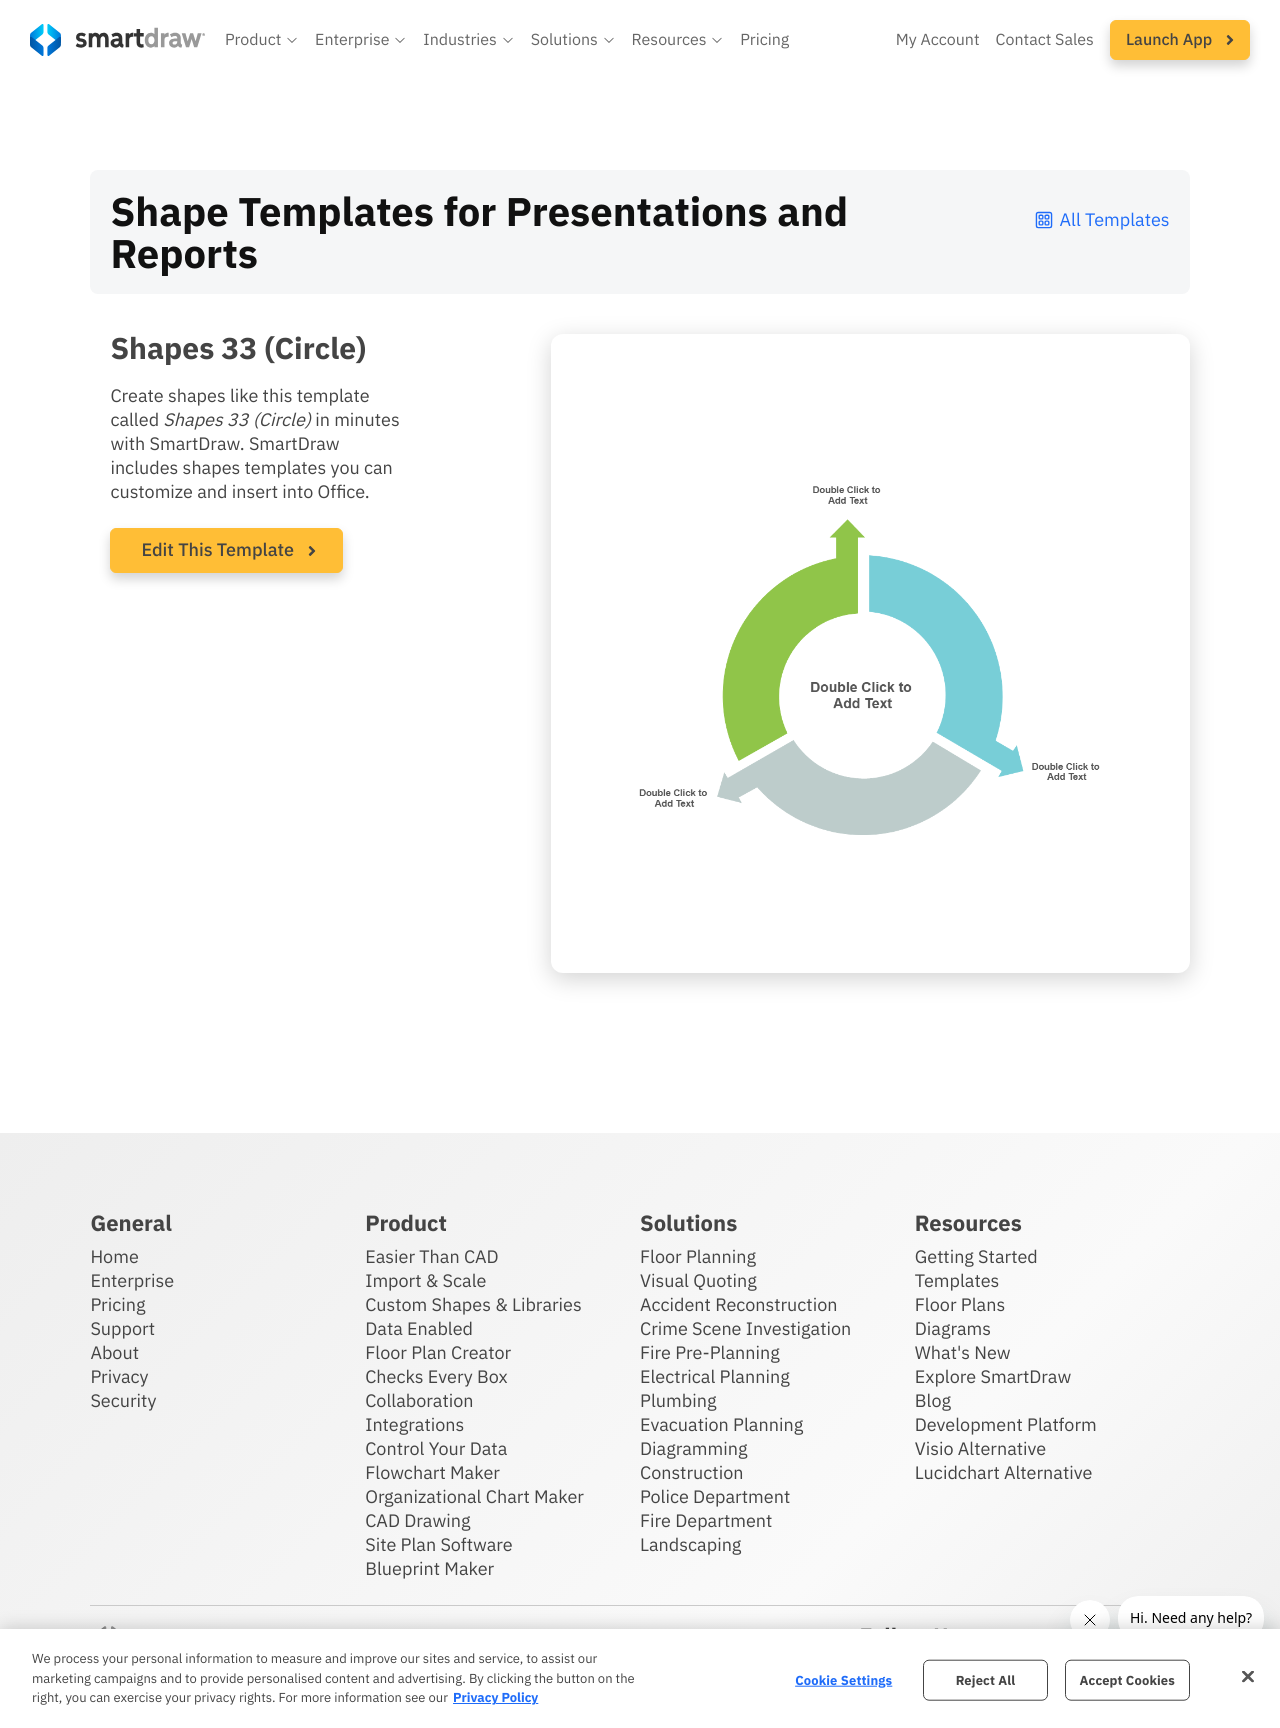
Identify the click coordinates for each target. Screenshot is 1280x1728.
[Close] (1248, 1676)
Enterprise (132, 1280)
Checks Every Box (436, 1376)
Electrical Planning (715, 1376)
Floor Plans (960, 1304)
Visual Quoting (698, 1280)
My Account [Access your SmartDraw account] (938, 40)
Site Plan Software (438, 1544)
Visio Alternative (980, 1448)
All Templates (1101, 219)
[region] (640, 1678)
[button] (262, 40)
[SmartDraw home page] (117, 40)
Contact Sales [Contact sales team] (1045, 40)
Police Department (715, 1496)
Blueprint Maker (429, 1568)
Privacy (119, 1376)
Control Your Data (436, 1448)
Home (114, 1256)
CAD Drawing (417, 1520)
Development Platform (1006, 1424)
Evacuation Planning (721, 1424)
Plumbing (678, 1400)
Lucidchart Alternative (1004, 1472)
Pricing (117, 1304)
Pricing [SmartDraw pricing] (764, 40)
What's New (963, 1352)
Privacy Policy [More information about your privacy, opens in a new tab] (495, 1697)
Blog (933, 1400)
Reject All (986, 1679)
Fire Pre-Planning (710, 1352)
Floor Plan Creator (438, 1352)
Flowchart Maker (432, 1472)
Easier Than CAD (432, 1256)
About (114, 1352)
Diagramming (694, 1448)
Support (122, 1328)
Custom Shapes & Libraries (473, 1304)
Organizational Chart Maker (474, 1496)
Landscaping (690, 1544)
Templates (957, 1280)
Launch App (1180, 40)
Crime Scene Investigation (745, 1328)
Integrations (414, 1424)
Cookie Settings (843, 1679)
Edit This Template (217, 549)
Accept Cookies (1127, 1679)
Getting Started (976, 1256)
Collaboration (419, 1400)
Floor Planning (698, 1256)
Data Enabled (419, 1328)
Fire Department (706, 1520)
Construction (691, 1472)
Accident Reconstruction (739, 1304)
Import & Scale (425, 1280)
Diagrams (953, 1328)
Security (123, 1400)
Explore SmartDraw (993, 1376)
